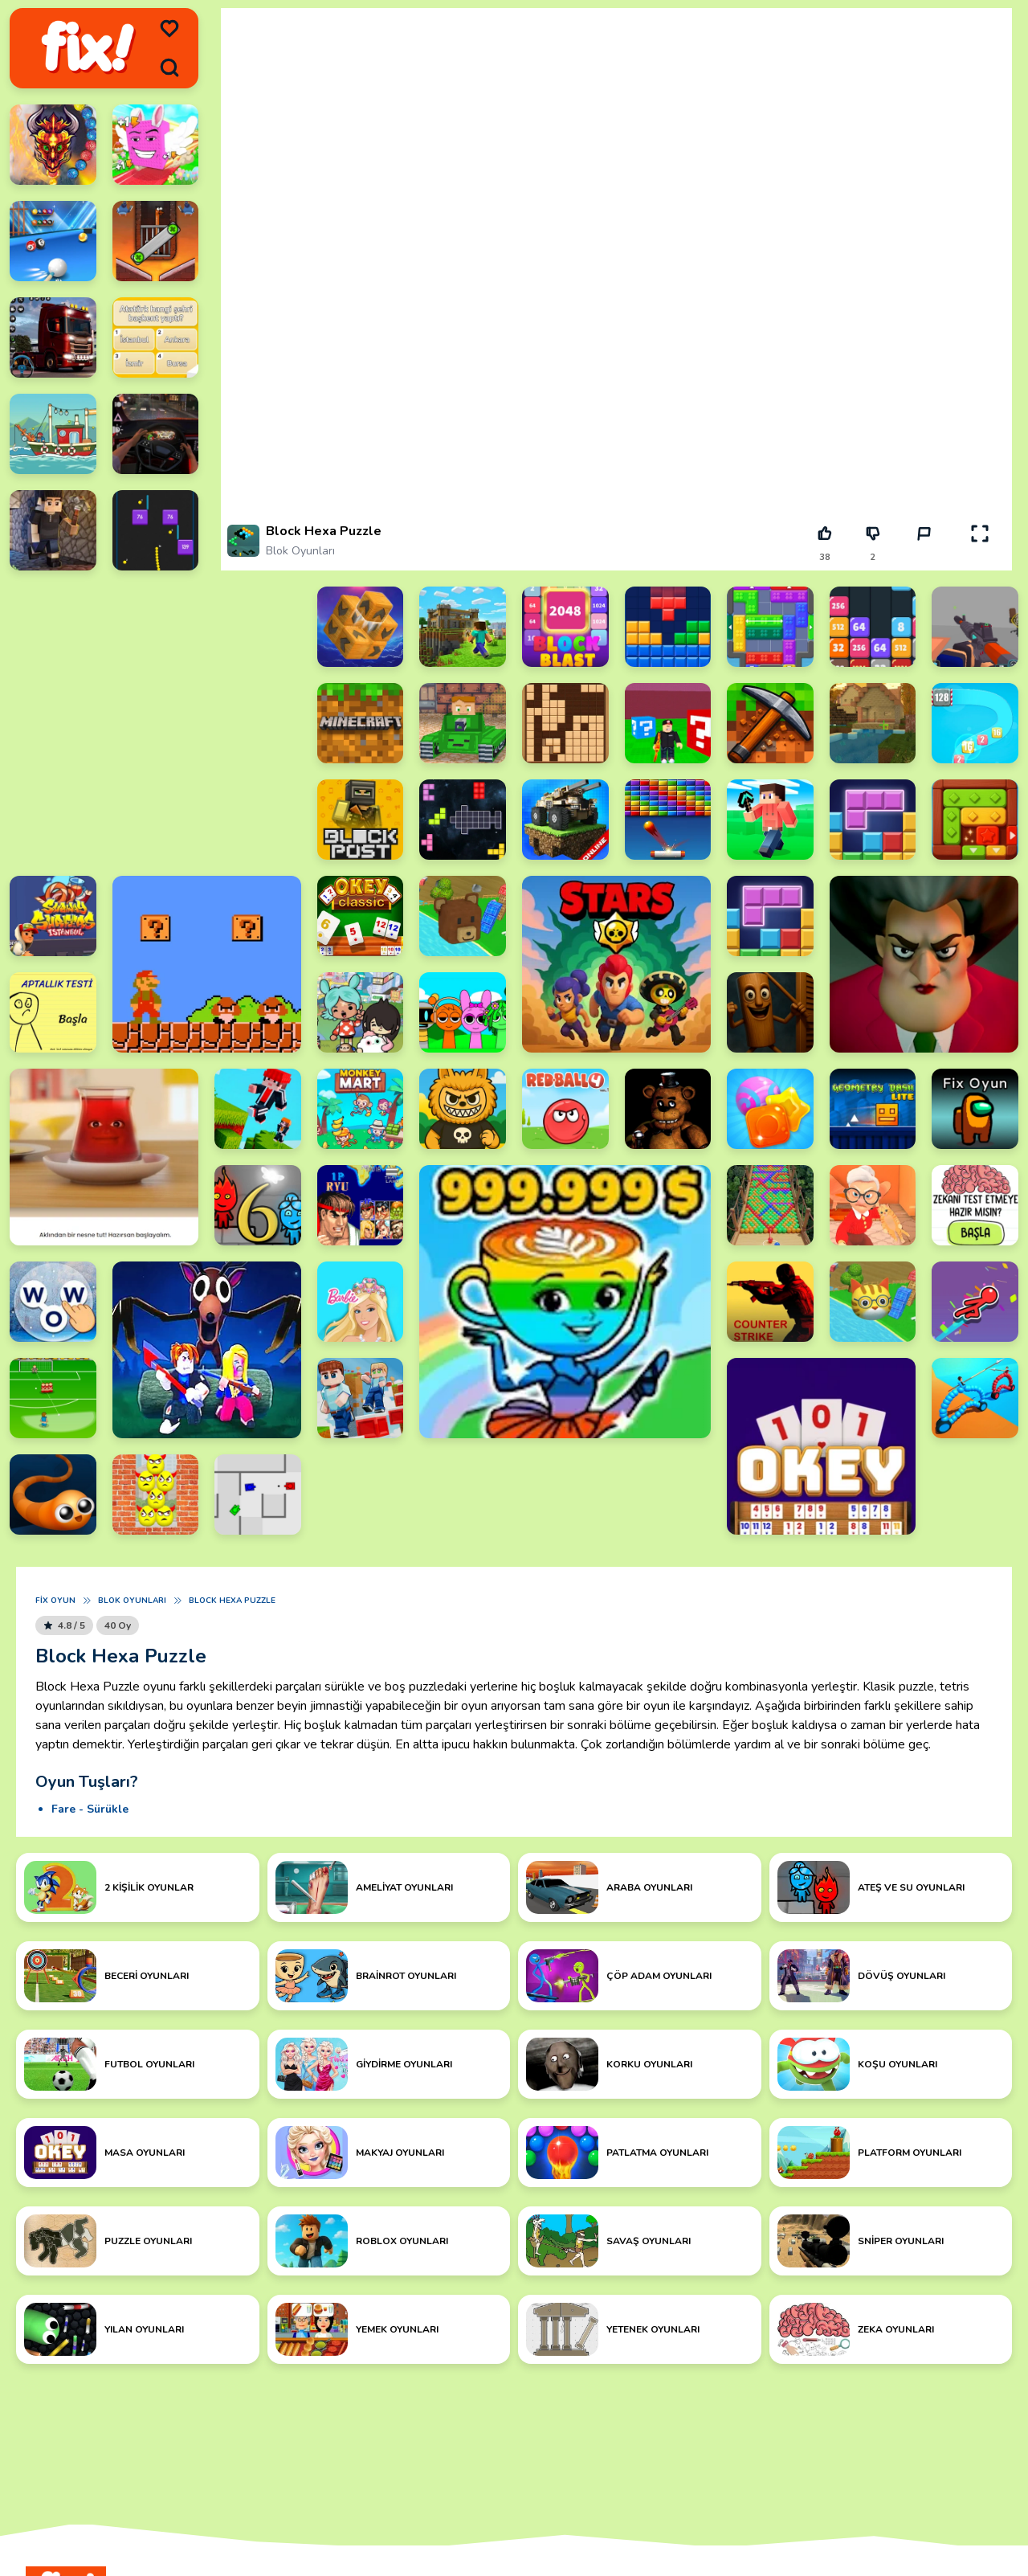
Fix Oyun (55, 1600)
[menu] (169, 29)
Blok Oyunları (300, 550)
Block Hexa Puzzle (232, 1600)
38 (824, 557)
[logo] (87, 48)
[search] (169, 67)
